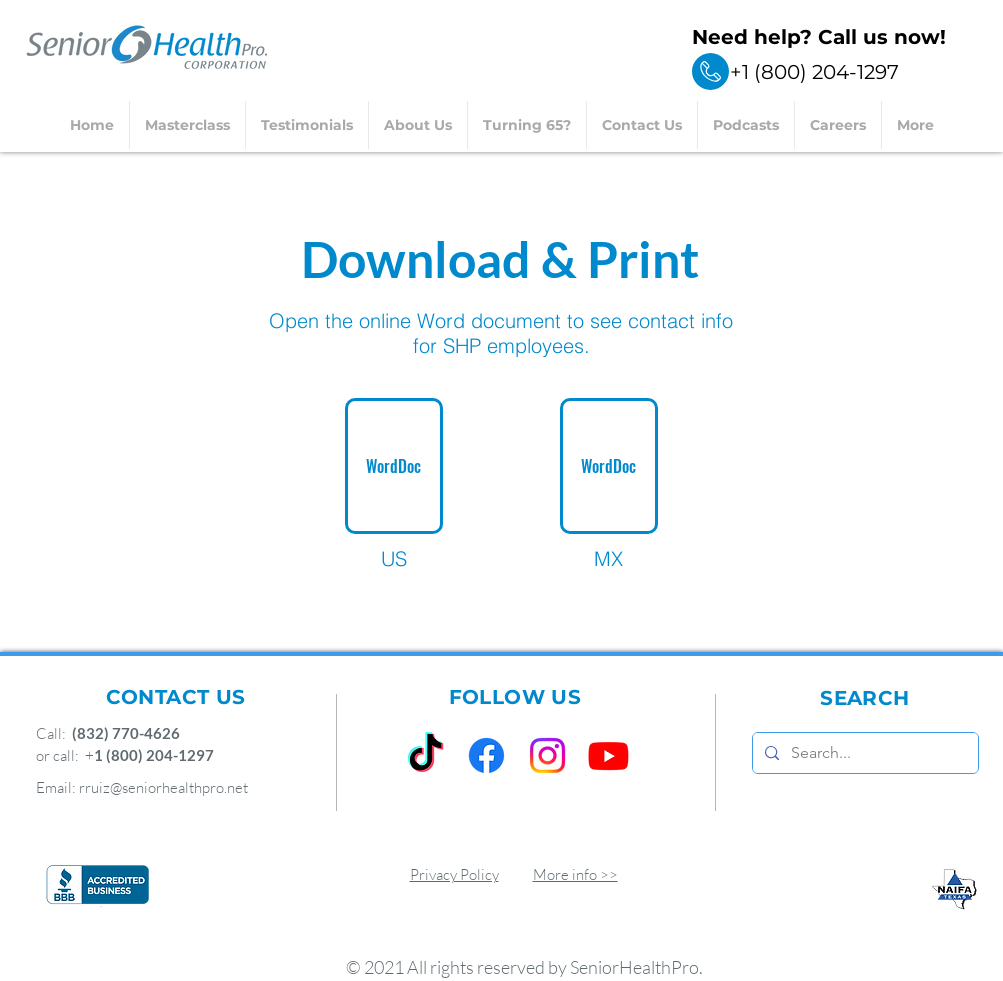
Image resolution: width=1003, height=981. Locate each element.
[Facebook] (486, 755)
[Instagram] (547, 755)
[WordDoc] (394, 466)
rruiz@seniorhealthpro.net (163, 787)
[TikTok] (425, 755)
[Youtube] (608, 755)
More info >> (575, 874)
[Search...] (863, 753)
